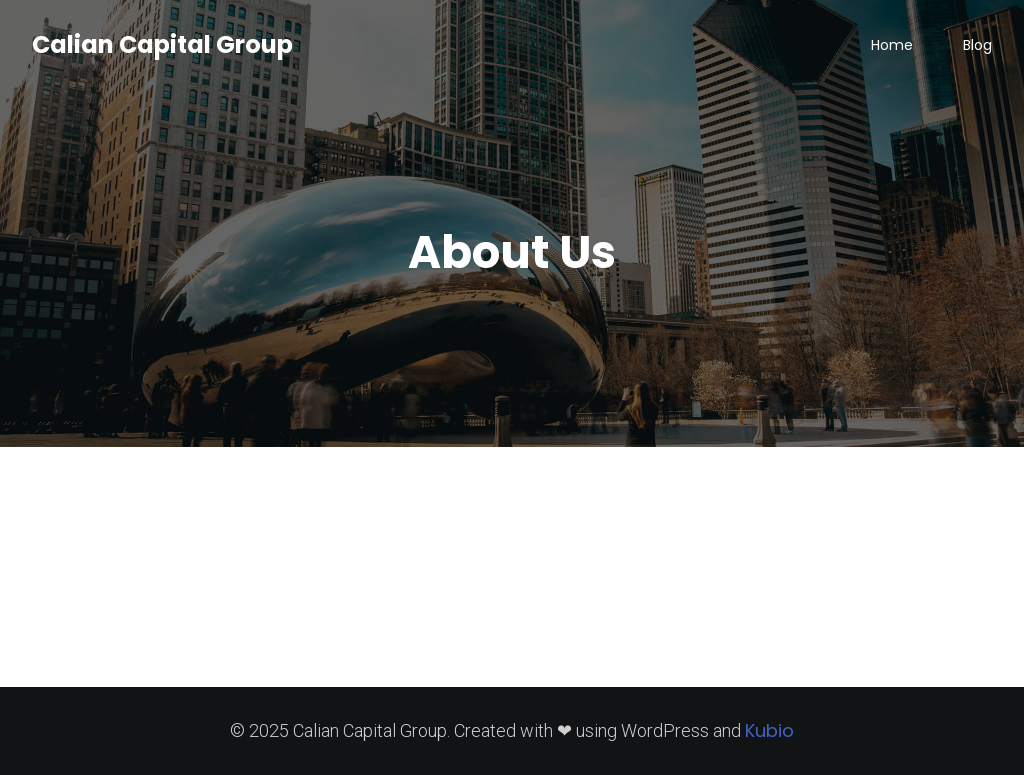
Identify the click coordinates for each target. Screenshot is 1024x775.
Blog (977, 45)
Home (892, 45)
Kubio (769, 730)
